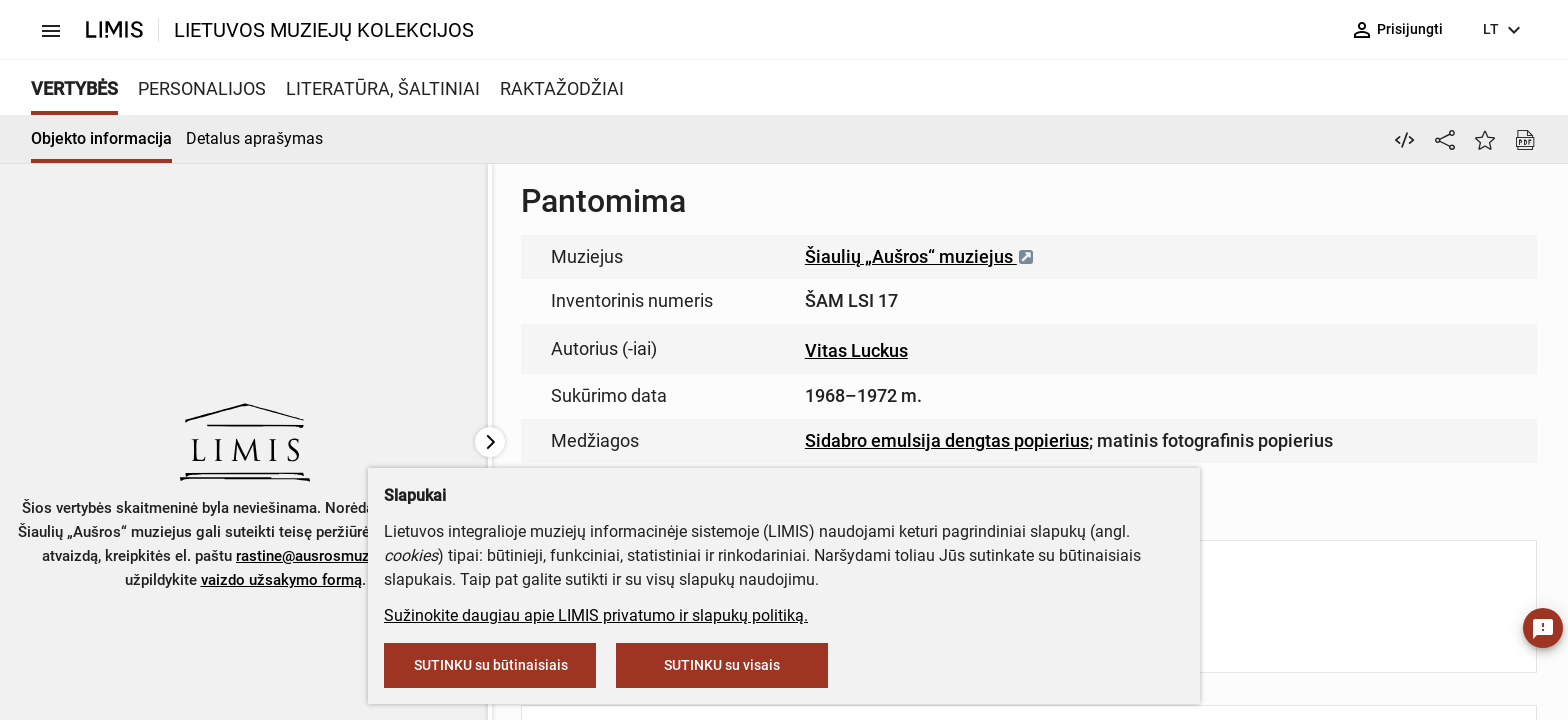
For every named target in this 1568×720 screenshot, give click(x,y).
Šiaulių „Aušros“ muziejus (920, 256)
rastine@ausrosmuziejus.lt (325, 556)
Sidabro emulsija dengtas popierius (947, 440)
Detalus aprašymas (254, 138)
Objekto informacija (101, 138)
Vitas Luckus (856, 350)
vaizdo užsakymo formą (281, 580)
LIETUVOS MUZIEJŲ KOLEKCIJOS (324, 30)
